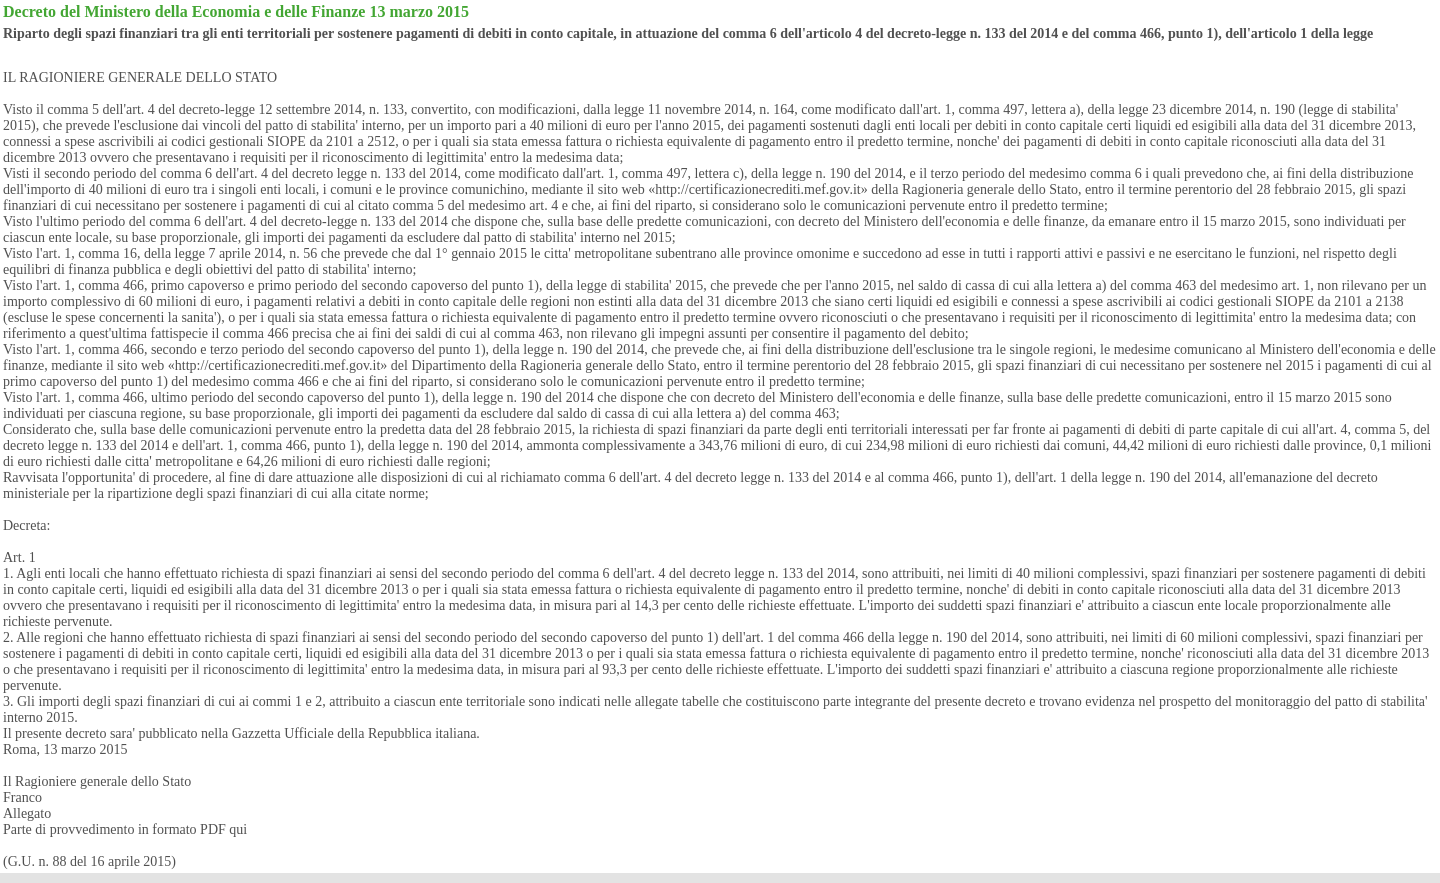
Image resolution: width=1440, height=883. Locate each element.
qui (238, 829)
